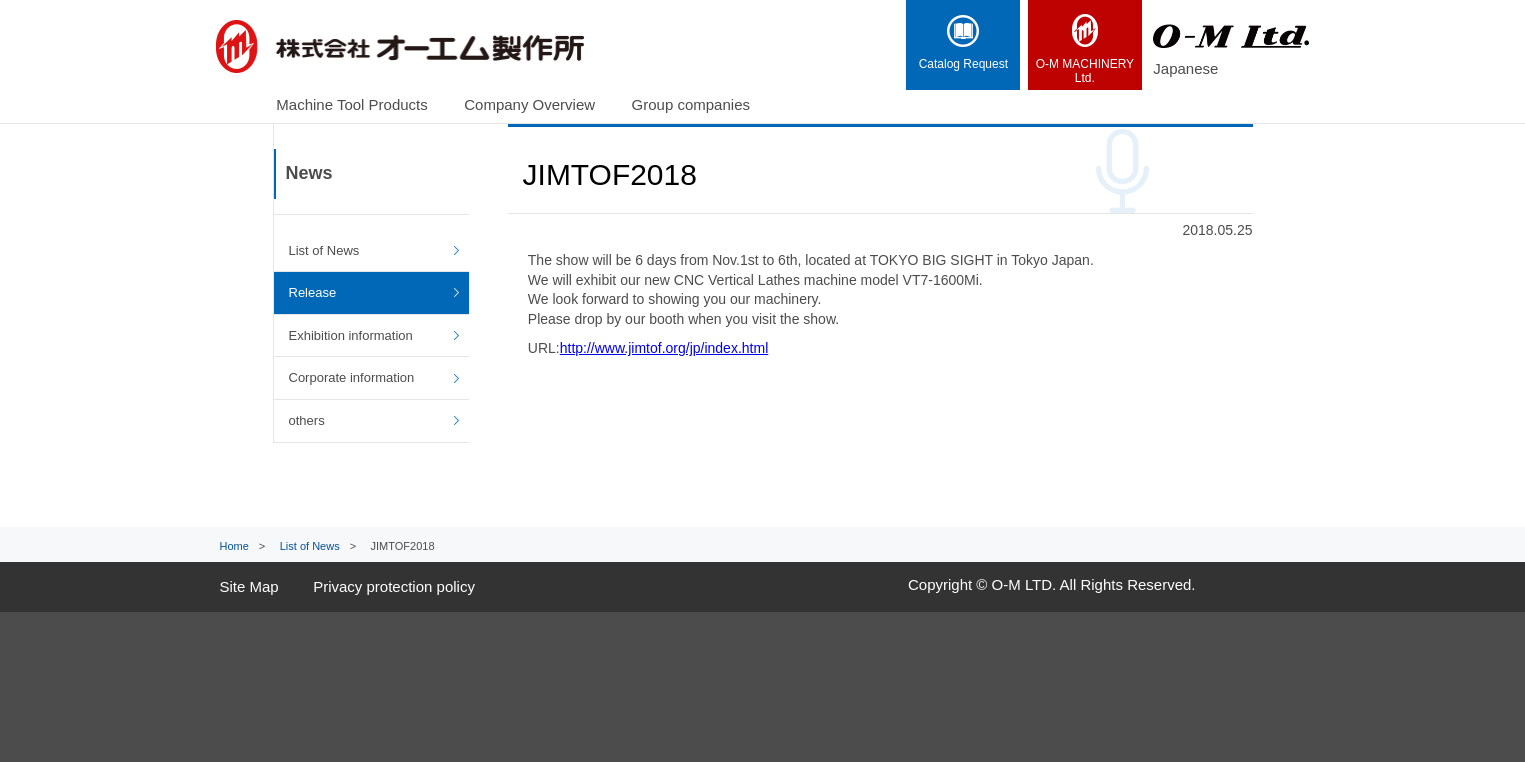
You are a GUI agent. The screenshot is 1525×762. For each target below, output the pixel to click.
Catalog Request (963, 43)
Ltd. (1085, 49)
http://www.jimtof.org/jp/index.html (664, 348)
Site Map (249, 586)
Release (313, 292)
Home (234, 546)
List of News (324, 250)
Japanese (1185, 68)
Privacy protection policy (394, 586)
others (307, 420)
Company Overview (529, 104)
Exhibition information (351, 335)
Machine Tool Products (351, 104)
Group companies (691, 104)
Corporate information (352, 377)
